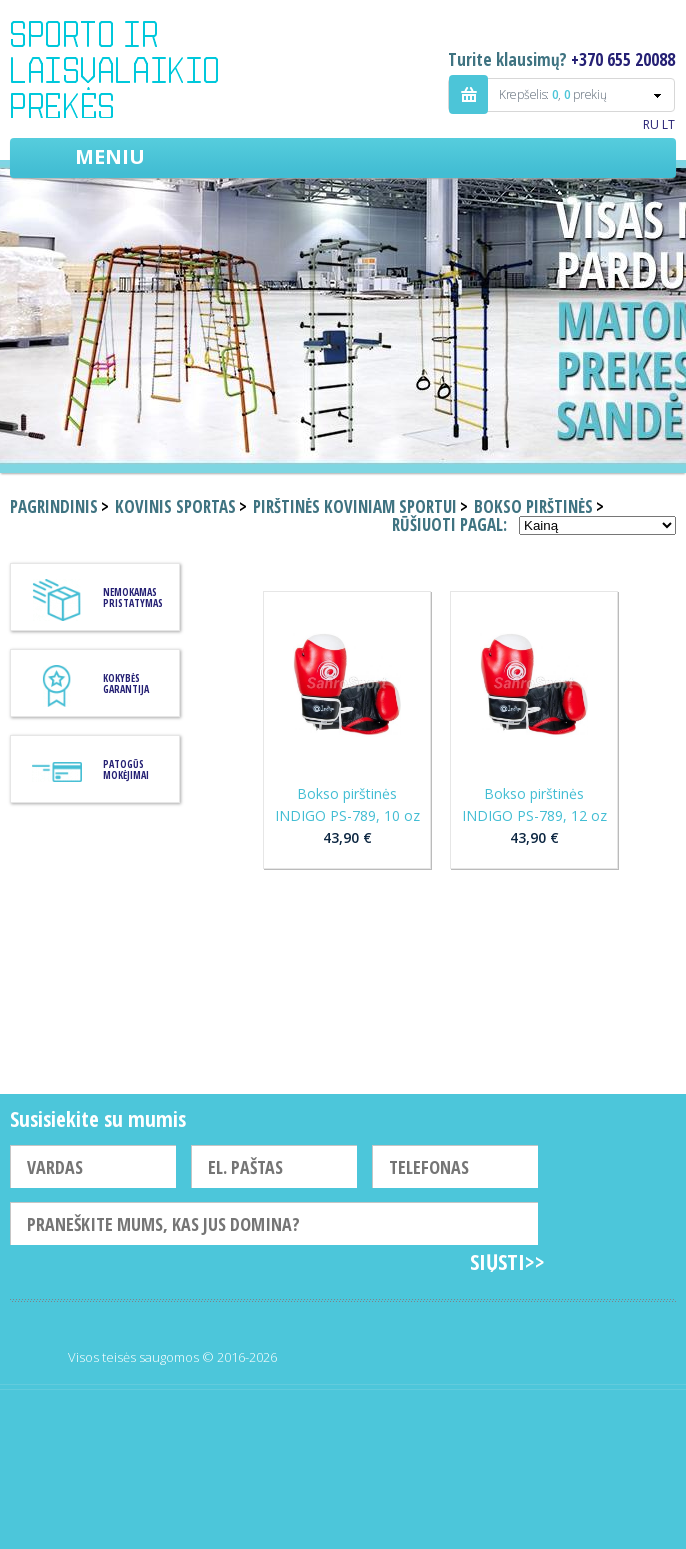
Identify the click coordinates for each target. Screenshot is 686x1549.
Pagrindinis (54, 506)
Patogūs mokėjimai (126, 769)
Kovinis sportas (175, 506)
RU (651, 124)
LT (668, 124)
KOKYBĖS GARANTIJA (126, 683)
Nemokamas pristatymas (133, 597)
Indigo (131, 69)
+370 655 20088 (623, 59)
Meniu (110, 156)
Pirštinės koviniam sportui (355, 506)
